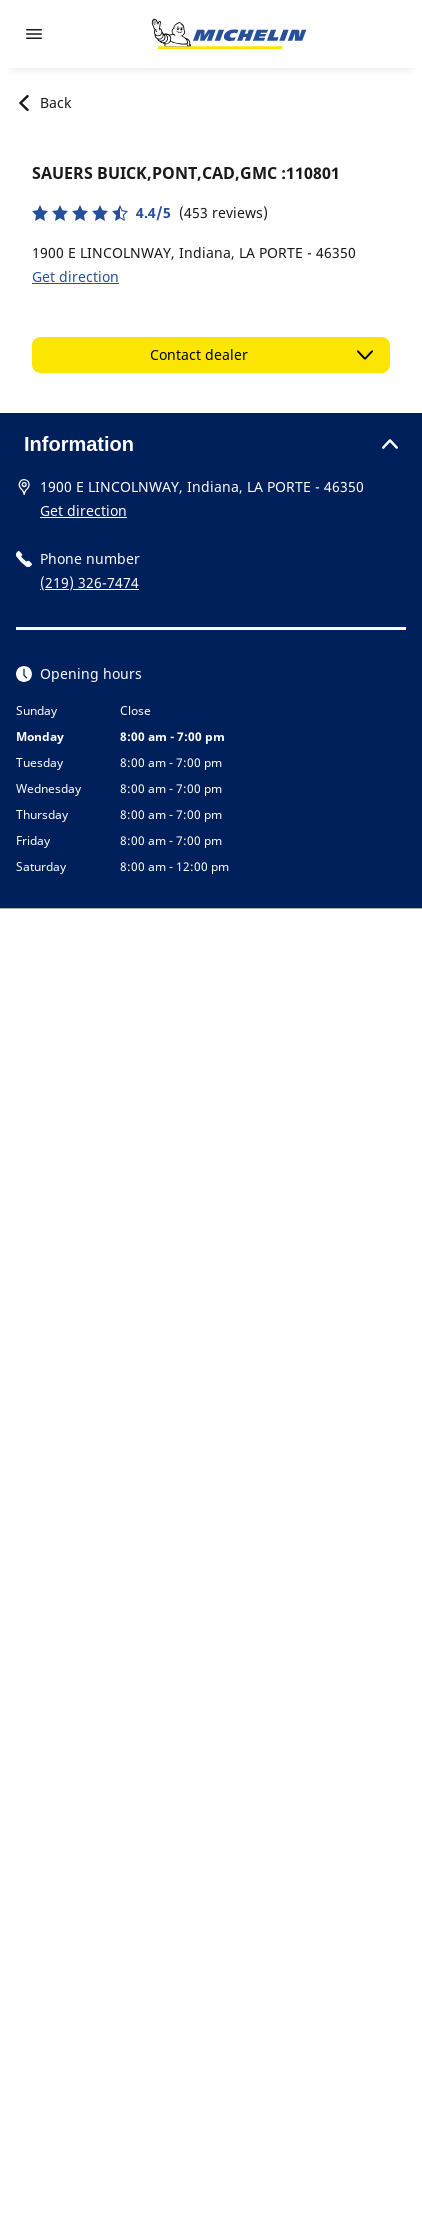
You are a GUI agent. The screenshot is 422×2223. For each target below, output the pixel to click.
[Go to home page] (229, 34)
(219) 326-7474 (89, 582)
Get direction (75, 276)
